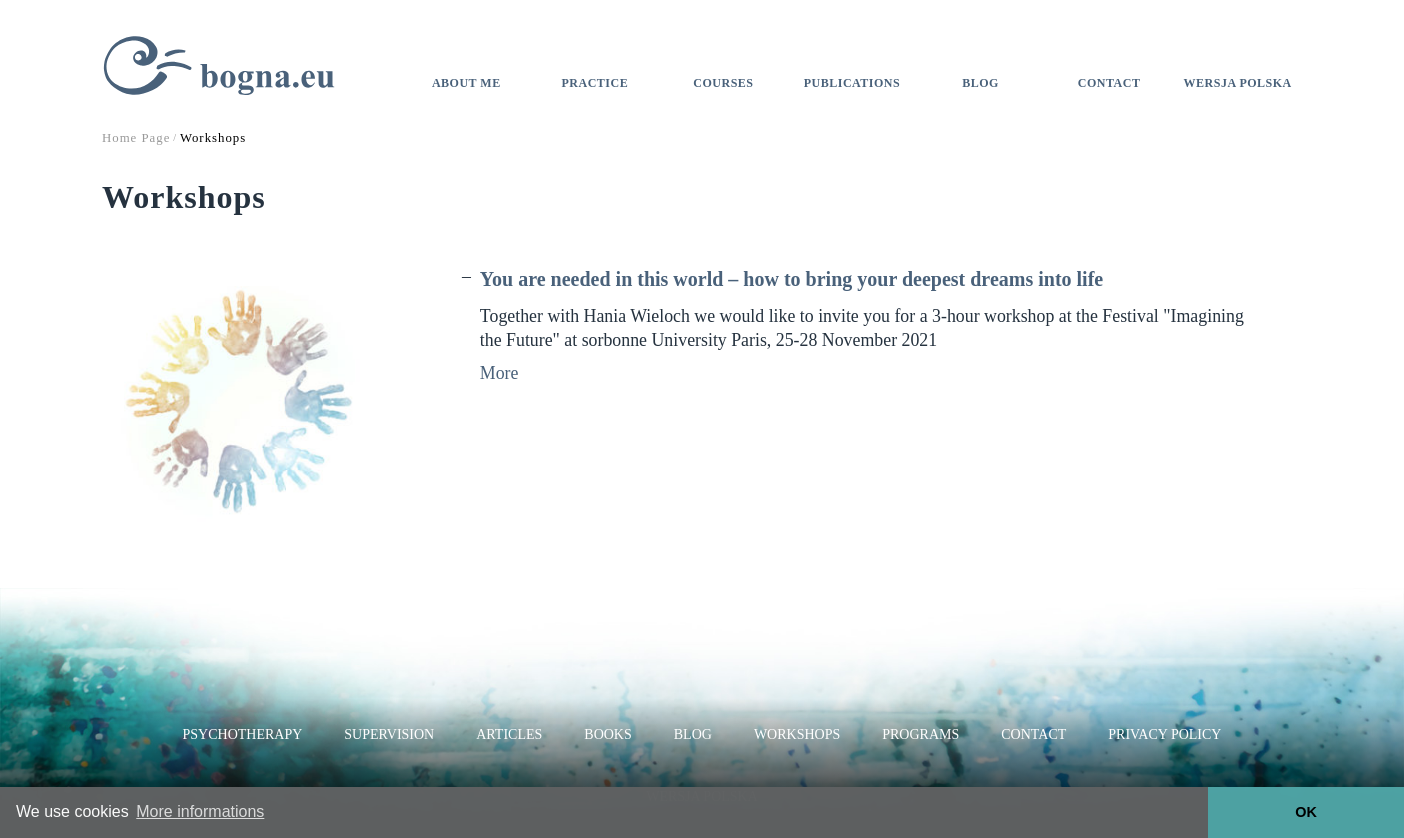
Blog (980, 83)
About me (466, 83)
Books (607, 734)
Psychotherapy (243, 734)
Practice (595, 83)
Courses (723, 83)
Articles (509, 734)
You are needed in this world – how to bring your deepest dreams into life (791, 279)
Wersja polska (1238, 83)
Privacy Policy (1164, 734)
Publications (852, 83)
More (499, 373)
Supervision (389, 734)
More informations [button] (200, 811)
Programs (920, 734)
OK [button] (1306, 812)
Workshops (797, 734)
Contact (1109, 83)
